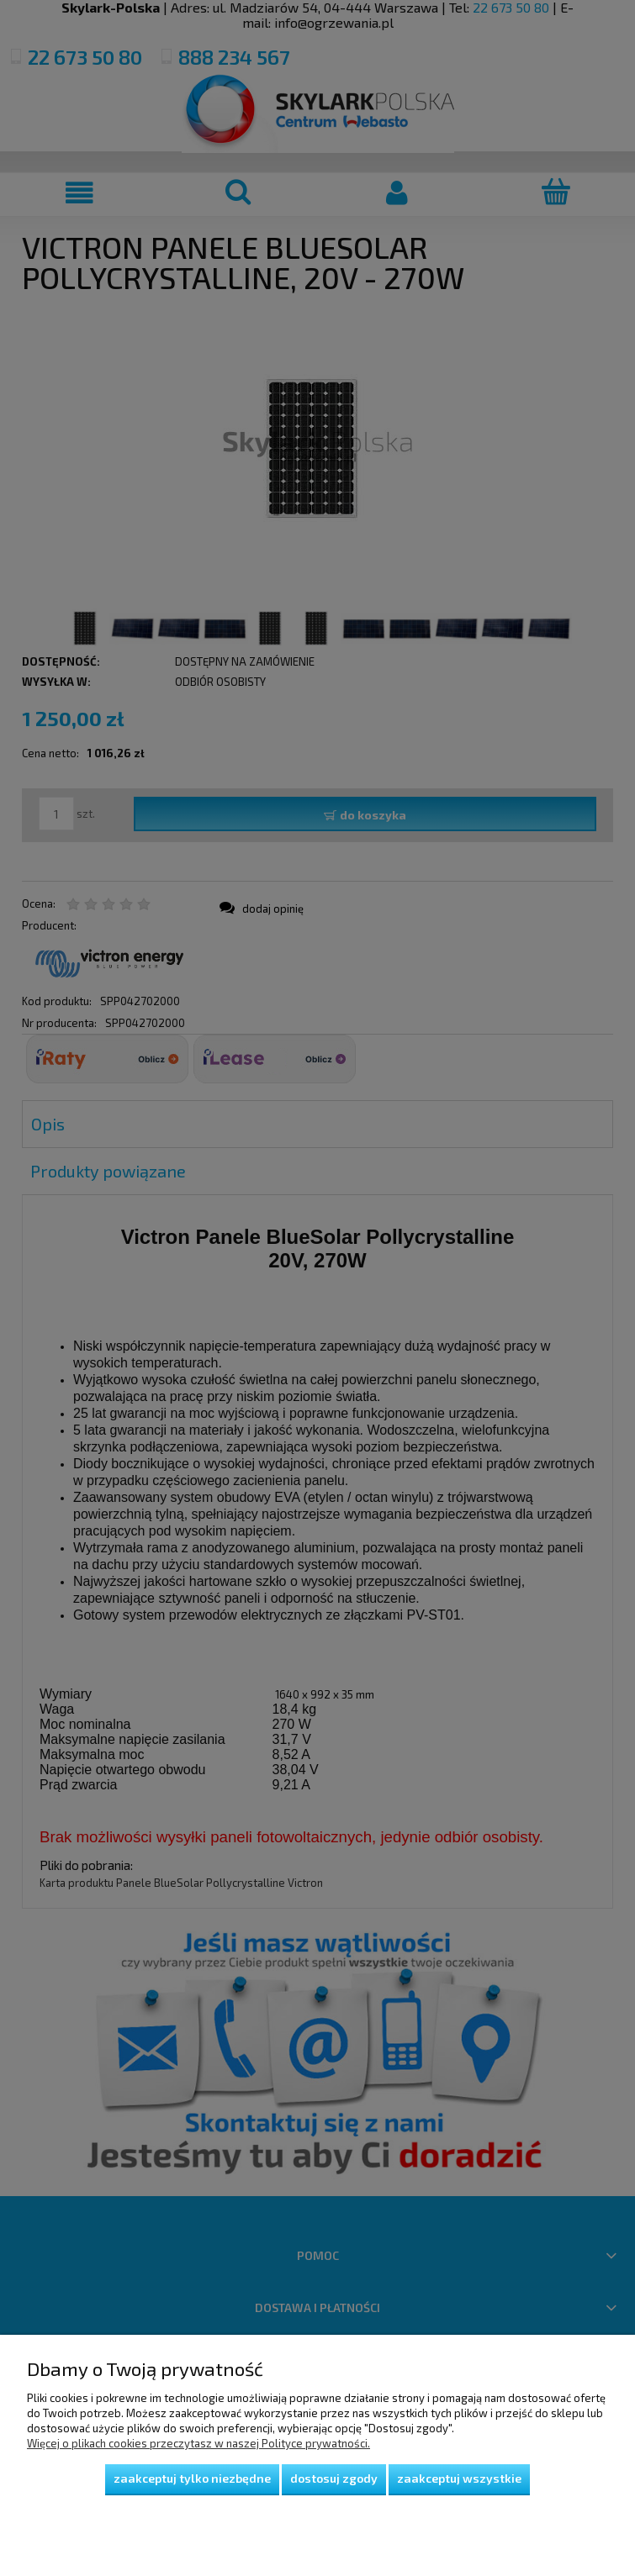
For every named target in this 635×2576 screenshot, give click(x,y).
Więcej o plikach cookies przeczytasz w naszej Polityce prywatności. (198, 2443)
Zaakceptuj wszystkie (459, 2478)
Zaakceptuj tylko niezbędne (192, 2478)
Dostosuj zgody (334, 2478)
